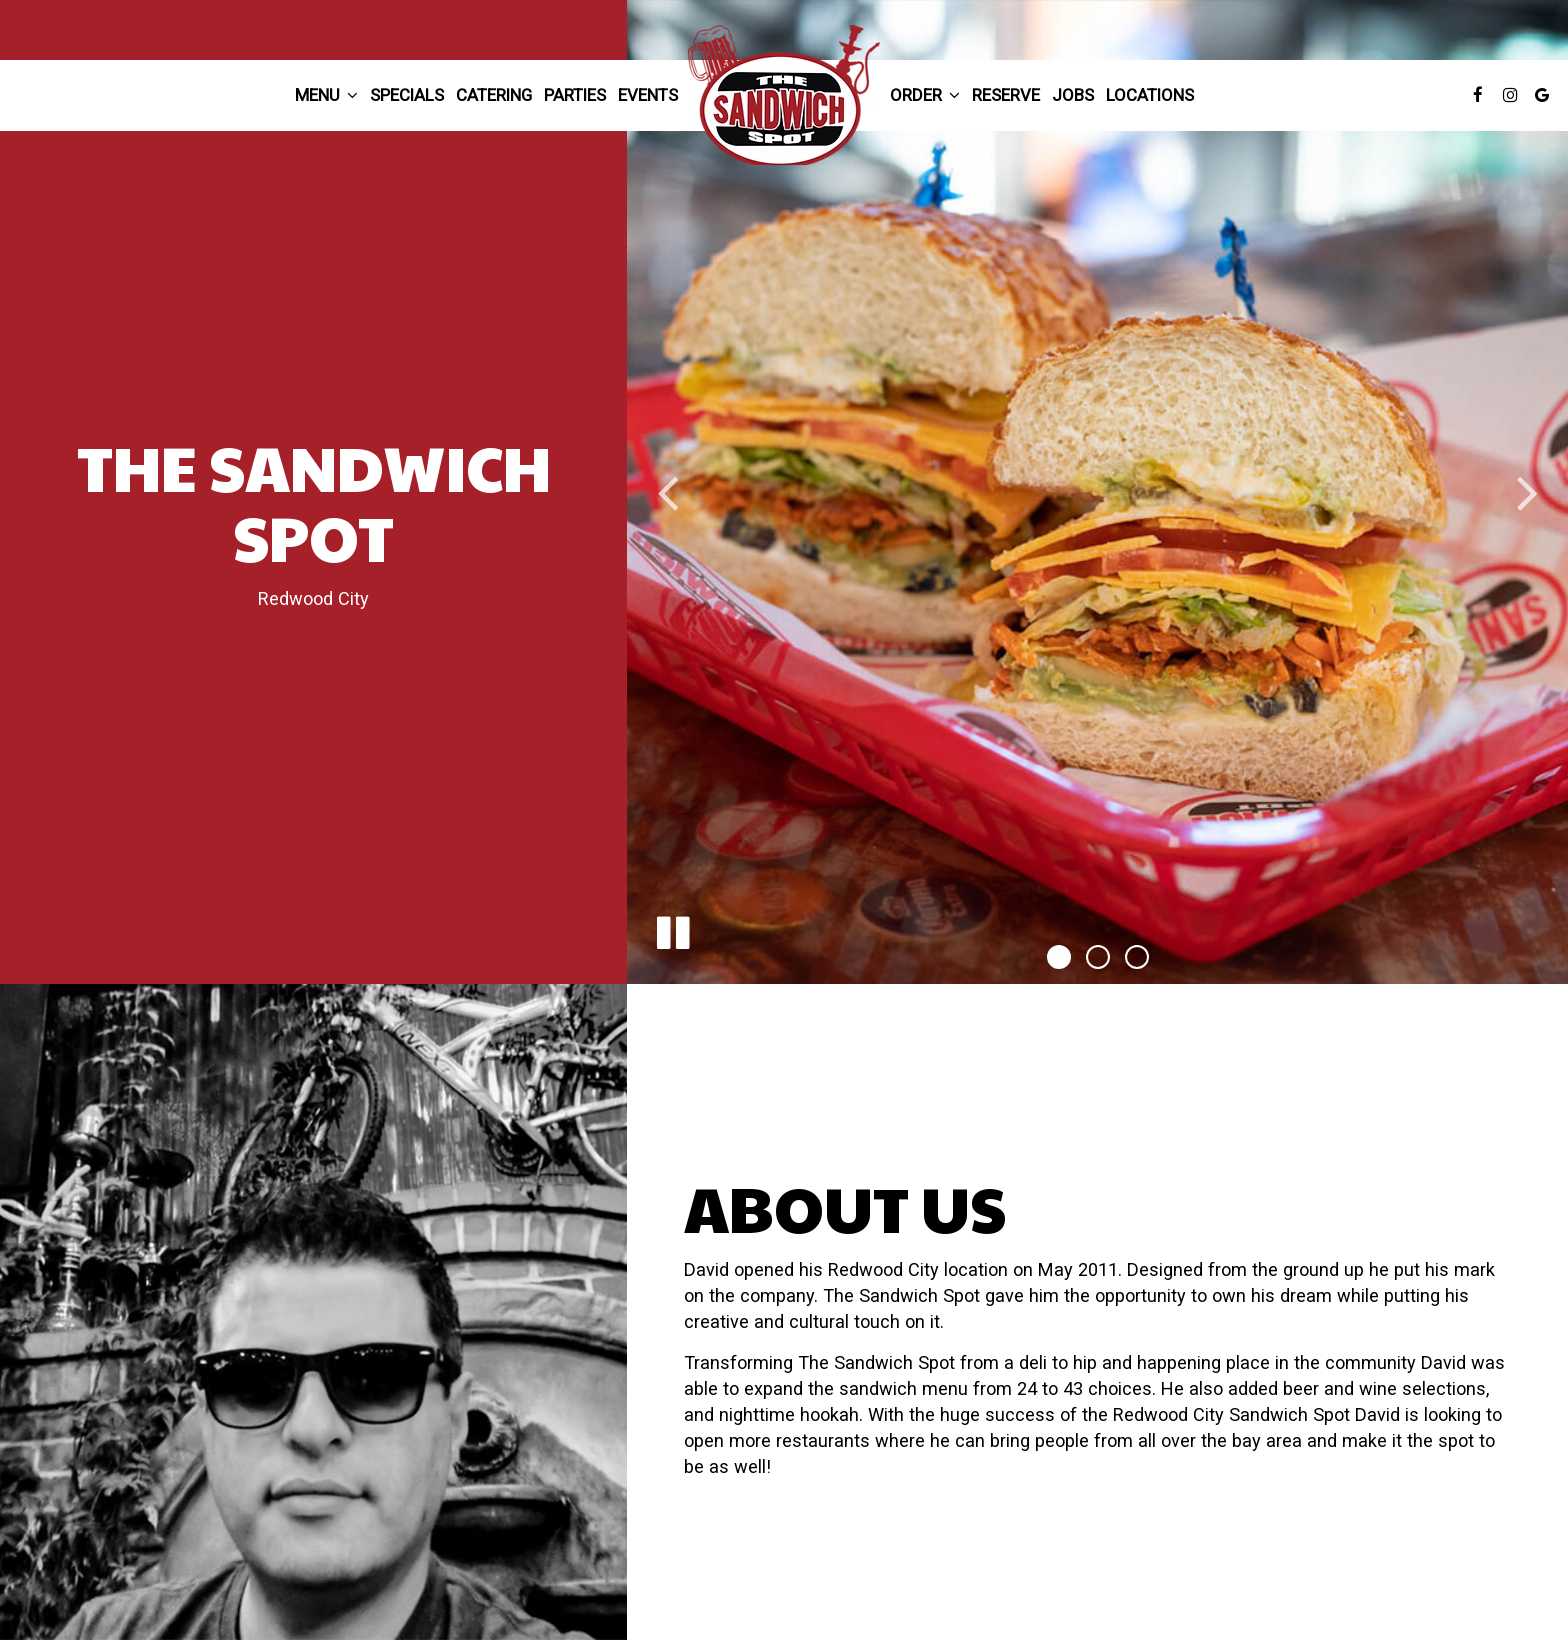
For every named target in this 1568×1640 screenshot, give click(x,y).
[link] (784, 95)
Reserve (1006, 95)
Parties (575, 95)
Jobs (1073, 95)
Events (648, 95)
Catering (494, 95)
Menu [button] (326, 95)
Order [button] (925, 95)
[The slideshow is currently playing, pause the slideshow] (672, 929)
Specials (407, 95)
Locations (1150, 95)
